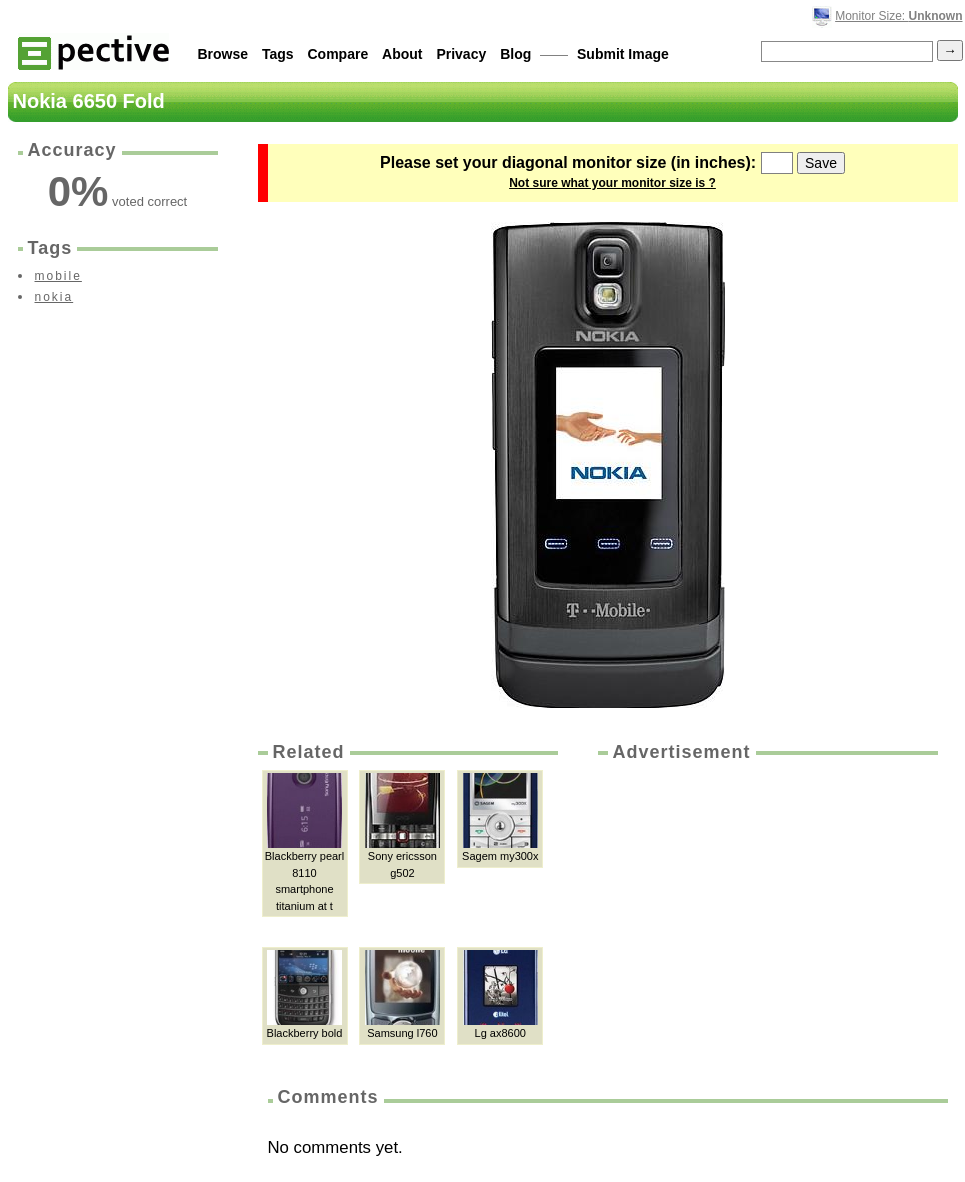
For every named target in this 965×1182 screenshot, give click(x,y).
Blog (515, 54)
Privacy (461, 54)
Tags (278, 54)
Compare (338, 54)
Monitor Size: (898, 16)
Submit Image (623, 54)
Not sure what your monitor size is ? (612, 183)
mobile (58, 276)
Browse (223, 54)
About (402, 54)
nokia (54, 297)
